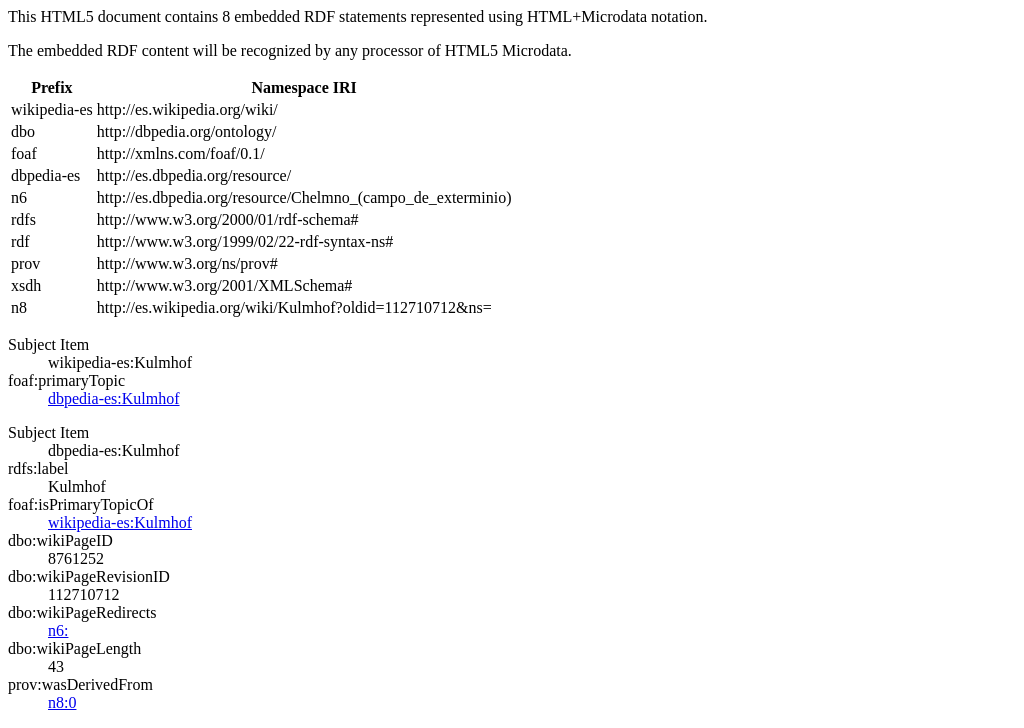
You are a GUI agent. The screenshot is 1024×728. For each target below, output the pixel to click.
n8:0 (62, 702)
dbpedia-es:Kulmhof (114, 398)
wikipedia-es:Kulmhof (120, 522)
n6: (58, 630)
